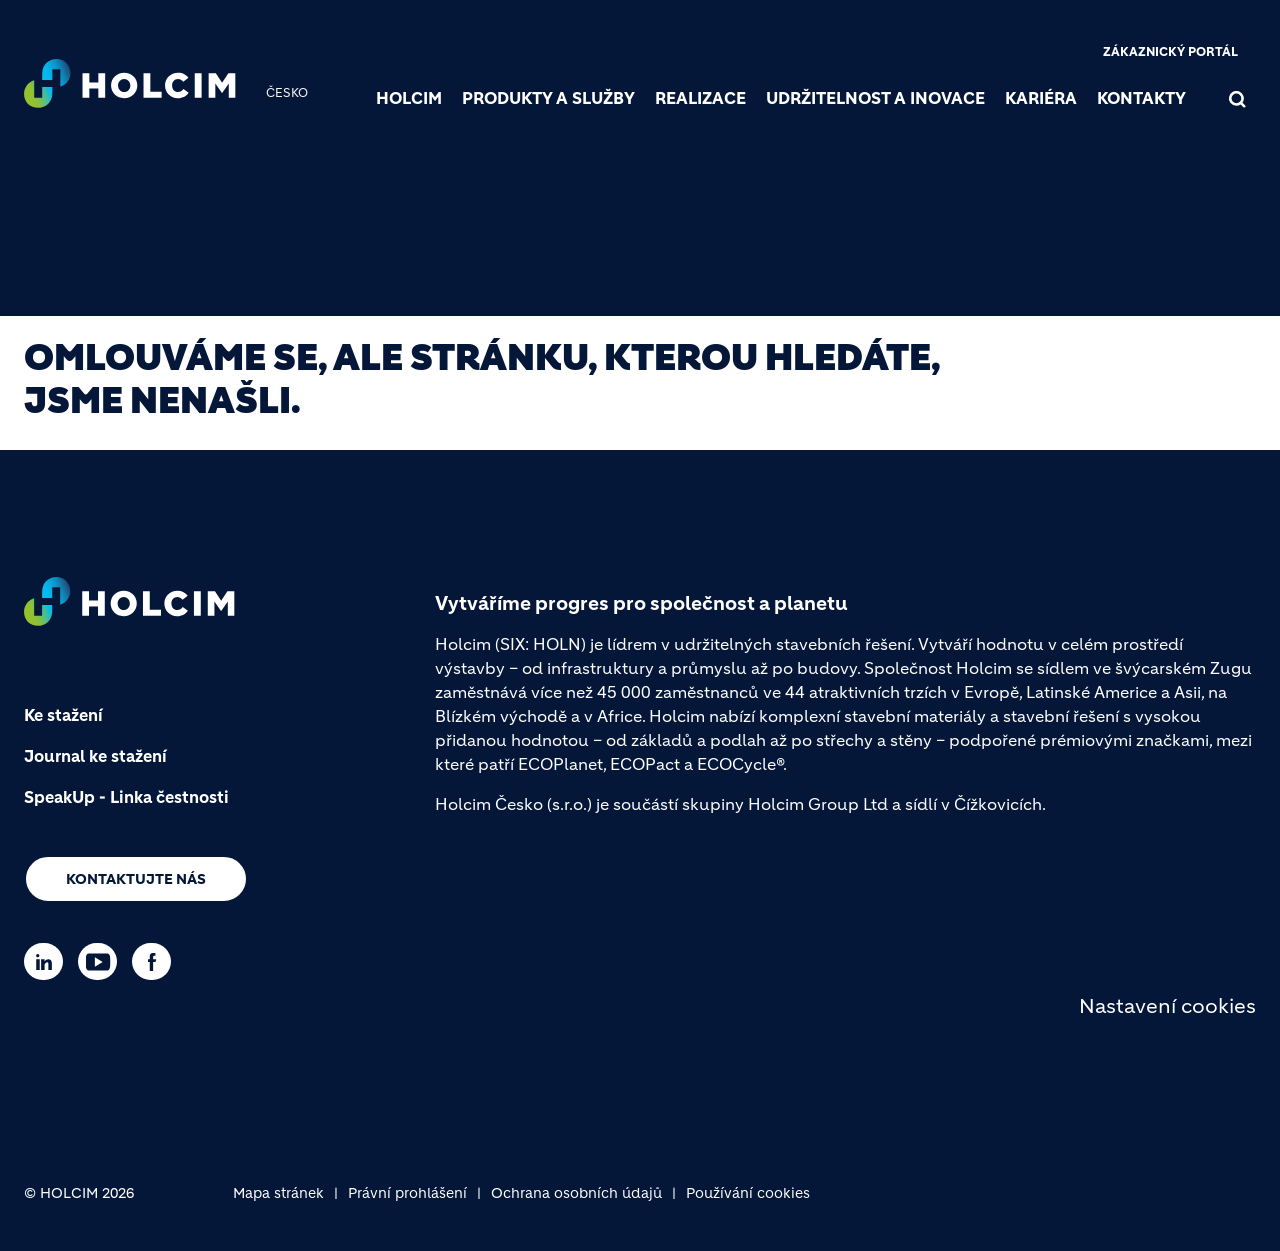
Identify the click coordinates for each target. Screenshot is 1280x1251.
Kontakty (1141, 98)
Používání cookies (748, 1193)
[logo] (130, 86)
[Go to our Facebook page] (156, 961)
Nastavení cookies (1167, 1006)
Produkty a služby (548, 98)
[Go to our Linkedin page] (48, 961)
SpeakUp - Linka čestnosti (126, 797)
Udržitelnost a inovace (875, 98)
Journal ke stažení (95, 756)
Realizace (700, 98)
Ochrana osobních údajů (576, 1193)
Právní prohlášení (407, 1193)
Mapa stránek (278, 1193)
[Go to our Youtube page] (102, 961)
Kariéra (1041, 98)
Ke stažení (63, 715)
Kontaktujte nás (136, 879)
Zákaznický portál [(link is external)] (1170, 51)
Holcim (409, 98)
